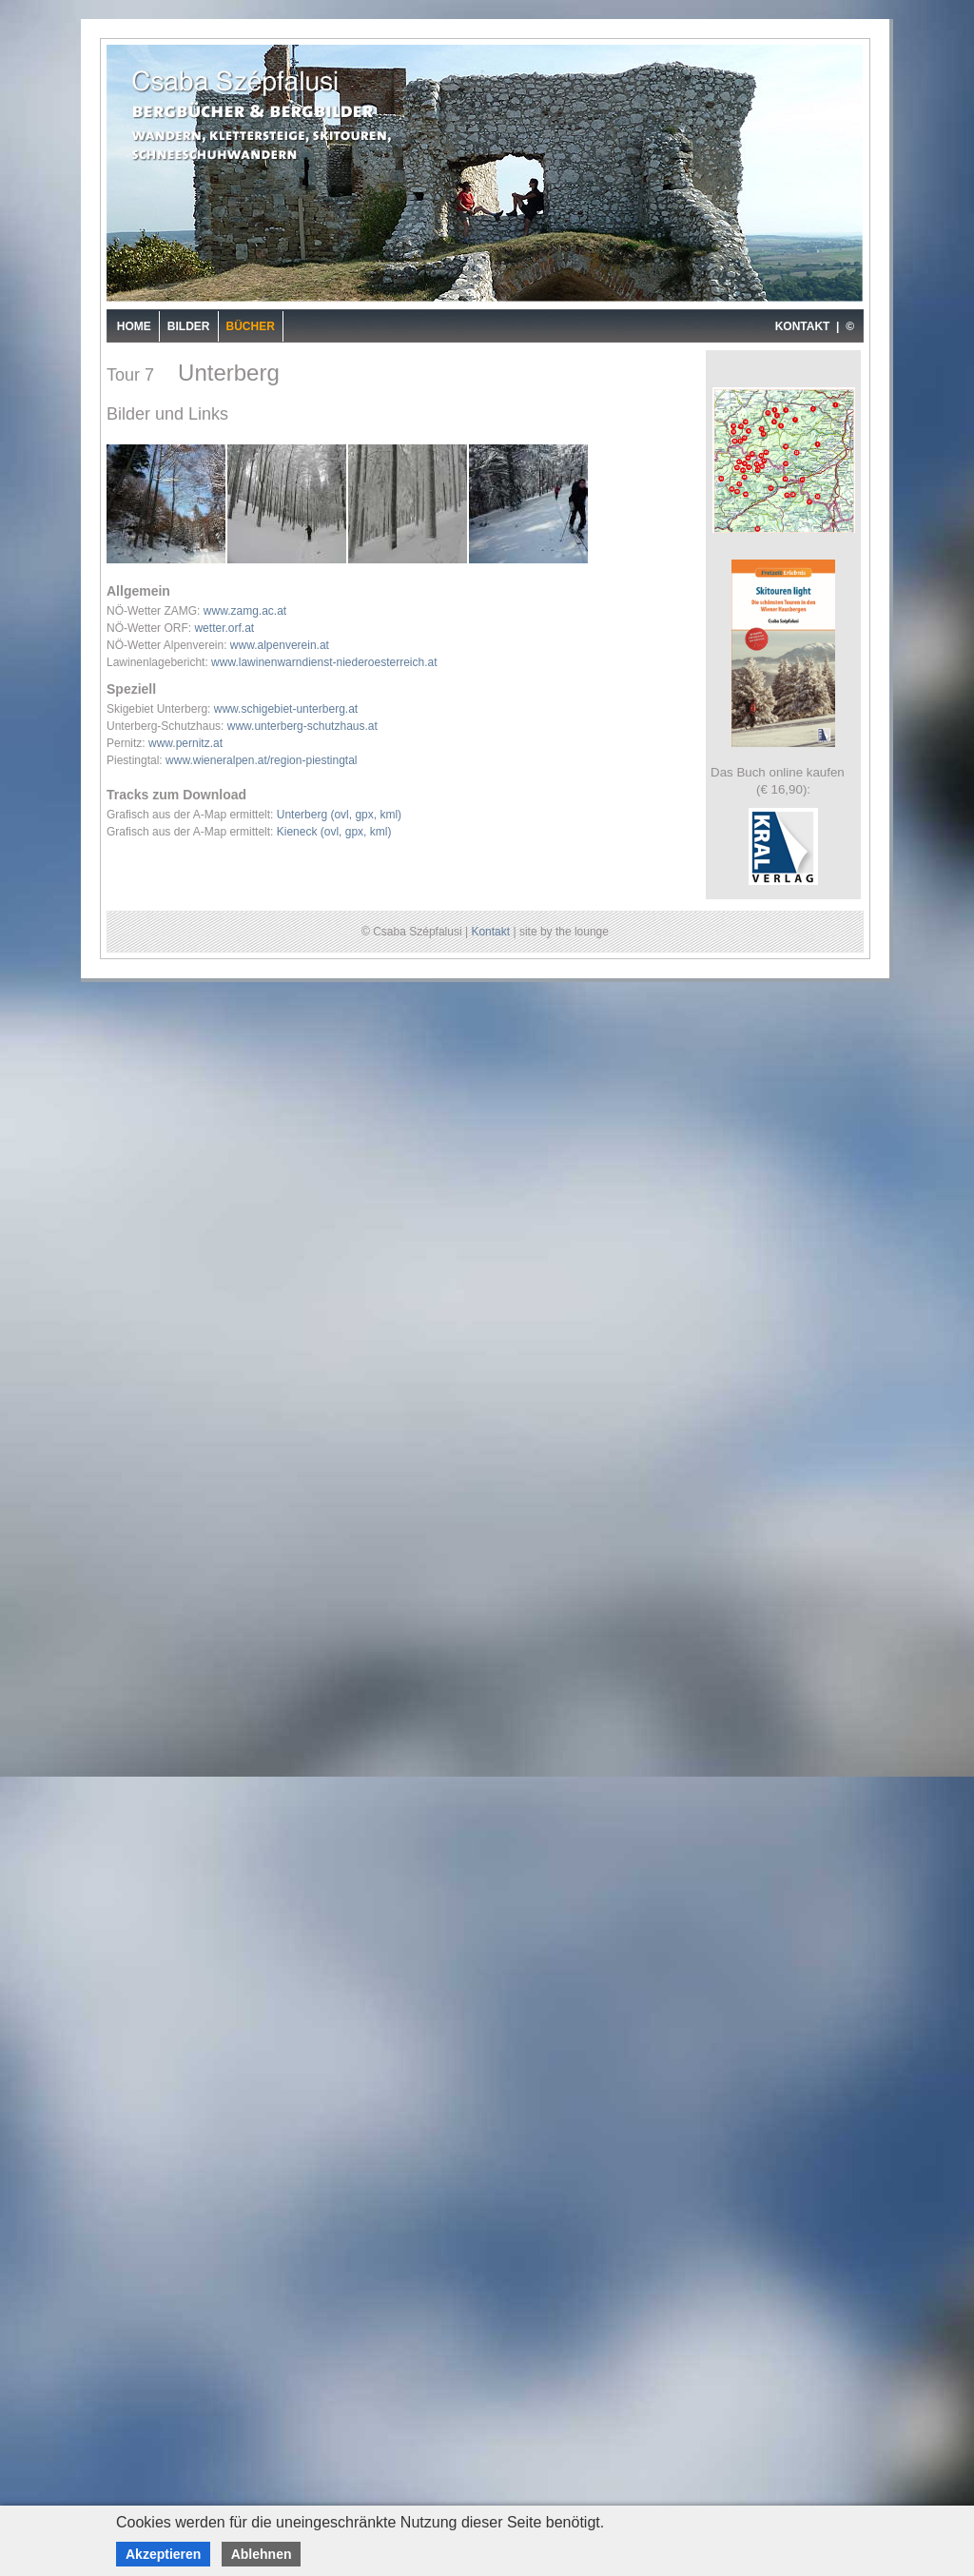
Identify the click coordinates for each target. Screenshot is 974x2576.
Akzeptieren (163, 2554)
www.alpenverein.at (279, 645)
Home (134, 326)
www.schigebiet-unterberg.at (286, 709)
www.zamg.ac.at (245, 611)
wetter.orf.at (224, 628)
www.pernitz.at (185, 743)
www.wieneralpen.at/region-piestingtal (261, 760)
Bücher (250, 326)
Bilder (188, 326)
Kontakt (490, 931)
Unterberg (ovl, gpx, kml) (339, 814)
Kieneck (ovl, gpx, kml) (334, 831)
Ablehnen (261, 2554)
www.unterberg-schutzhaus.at (302, 726)
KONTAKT (802, 326)
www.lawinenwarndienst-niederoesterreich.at (324, 662)
